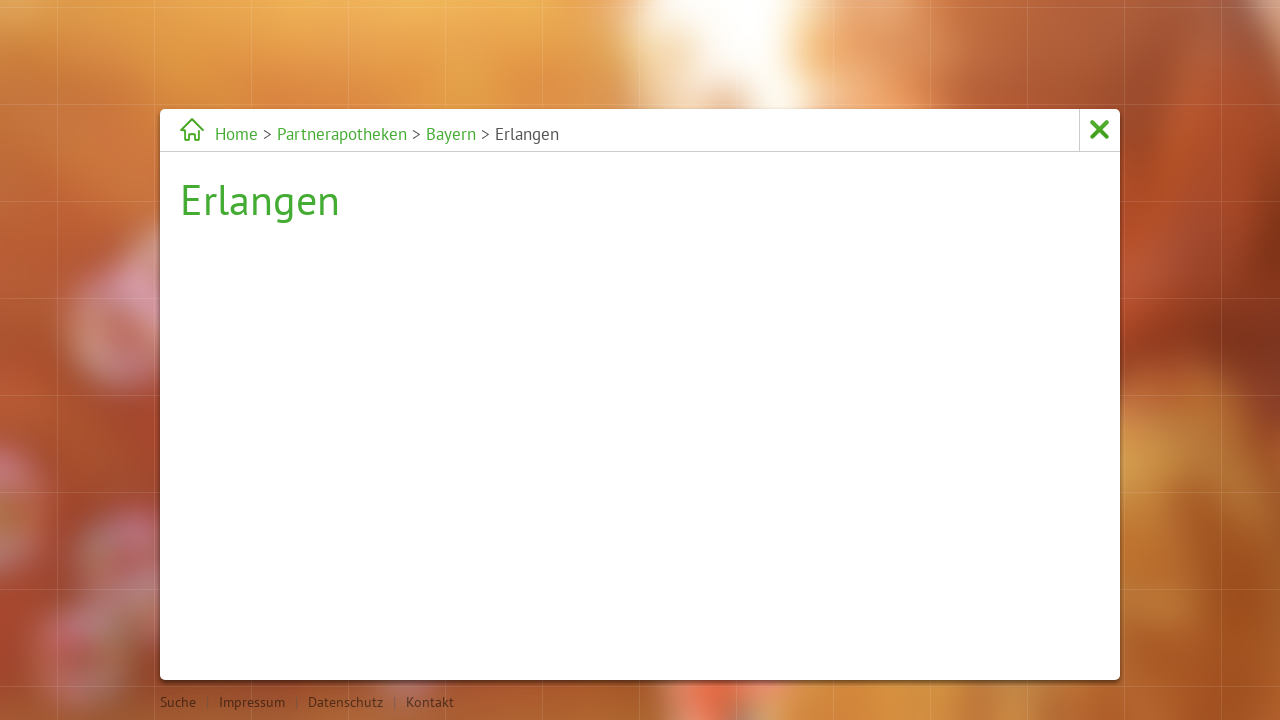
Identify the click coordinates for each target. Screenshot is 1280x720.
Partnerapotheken (342, 134)
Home (236, 134)
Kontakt (430, 702)
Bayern (451, 134)
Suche (178, 702)
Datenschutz (345, 702)
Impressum (252, 702)
